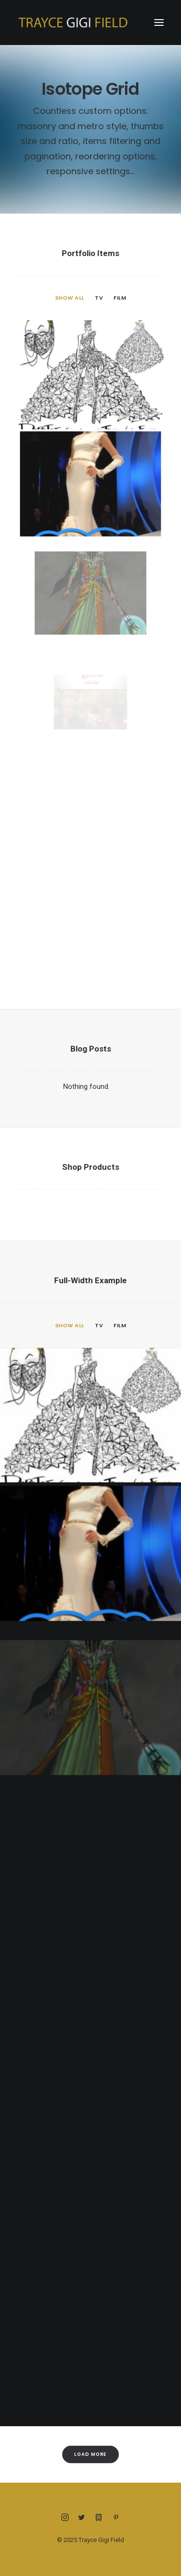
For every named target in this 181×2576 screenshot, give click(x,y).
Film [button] (119, 298)
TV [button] (99, 298)
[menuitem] (70, 298)
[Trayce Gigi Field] (72, 22)
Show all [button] (69, 298)
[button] (159, 22)
